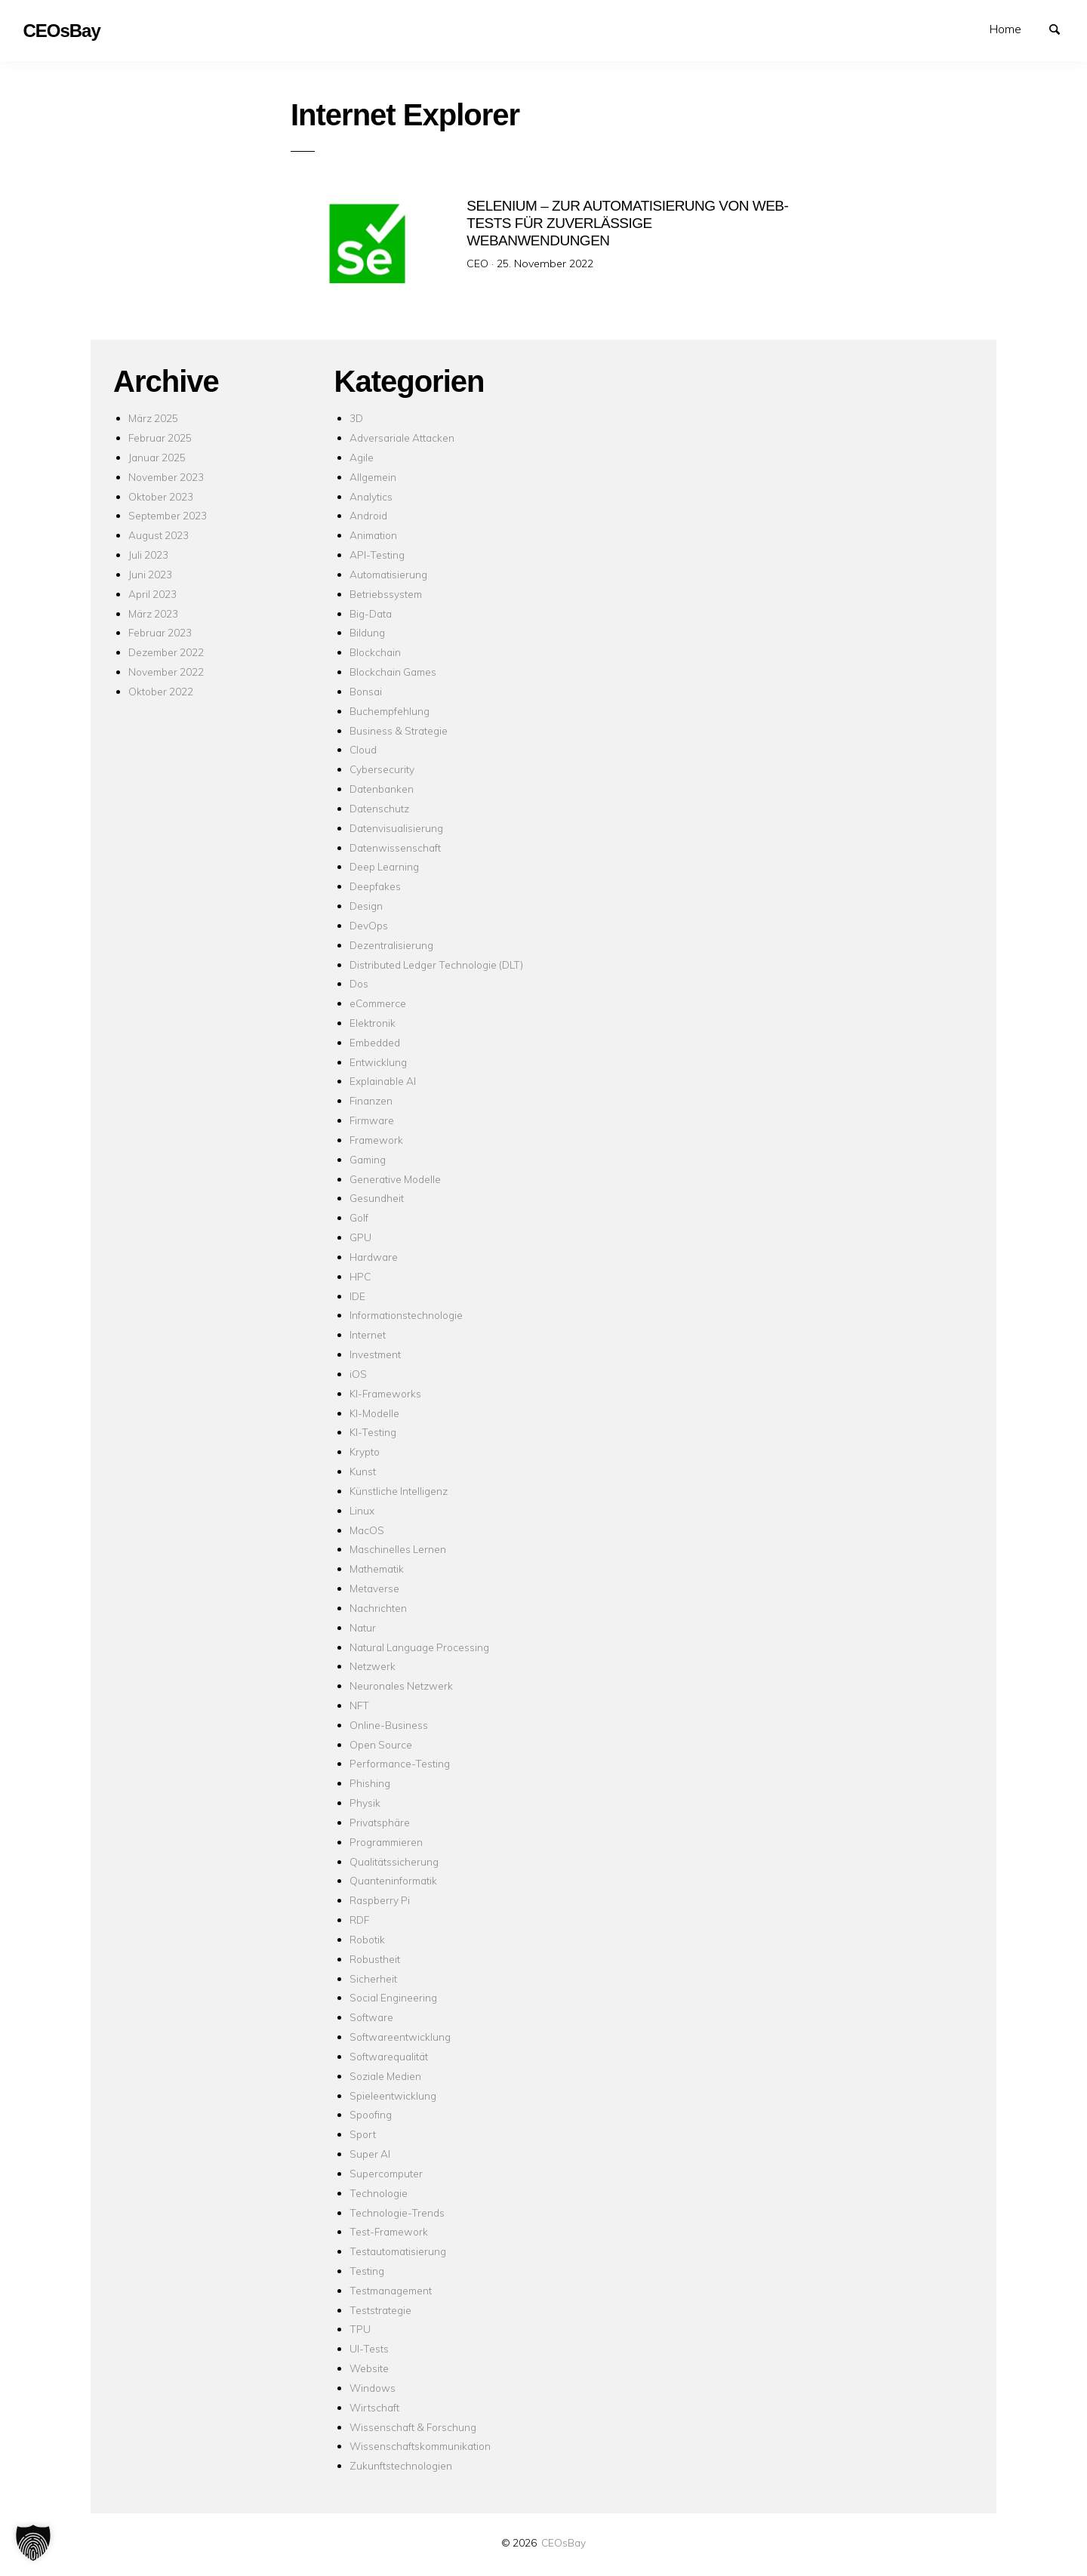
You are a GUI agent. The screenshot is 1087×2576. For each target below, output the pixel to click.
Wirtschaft (374, 2407)
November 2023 (166, 476)
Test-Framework (389, 2231)
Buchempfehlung (390, 710)
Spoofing (371, 2114)
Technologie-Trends (397, 2212)
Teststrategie (380, 2309)
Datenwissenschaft (395, 847)
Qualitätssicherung (394, 1861)
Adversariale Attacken (402, 437)
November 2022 (166, 671)
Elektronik (373, 1022)
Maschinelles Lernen (398, 1548)
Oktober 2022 (160, 691)
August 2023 (158, 534)
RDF (359, 1919)
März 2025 (153, 417)
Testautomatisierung (398, 2251)
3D (356, 417)
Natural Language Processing (419, 1647)
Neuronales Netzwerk (401, 1685)
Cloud (363, 749)
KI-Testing (373, 1431)
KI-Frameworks (385, 1393)
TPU (360, 2328)
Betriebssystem (386, 593)
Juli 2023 (148, 554)
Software (371, 2017)
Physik (365, 1802)
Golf (359, 1217)
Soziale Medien (385, 2075)
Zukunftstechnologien (401, 2465)
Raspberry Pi (380, 1899)
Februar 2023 (160, 632)
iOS (358, 1373)
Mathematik (377, 1568)
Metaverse (374, 1588)
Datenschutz (379, 808)
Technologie (379, 2192)
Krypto (365, 1451)
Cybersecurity (382, 769)
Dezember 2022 (166, 652)
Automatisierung (388, 574)
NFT (359, 1705)
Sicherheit (373, 1978)
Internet (368, 1334)
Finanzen (371, 1100)
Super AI (370, 2153)
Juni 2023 (150, 574)
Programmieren (386, 1841)
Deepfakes (375, 886)
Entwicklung (378, 1061)
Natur (363, 1627)
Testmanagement (391, 2290)
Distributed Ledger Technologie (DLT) (436, 964)
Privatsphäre (380, 1822)
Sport (363, 2134)
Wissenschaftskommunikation (420, 2445)
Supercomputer (386, 2173)
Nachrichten (378, 1607)
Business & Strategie (399, 730)
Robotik (367, 1939)
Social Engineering (393, 1997)
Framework (376, 1139)
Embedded (375, 1042)
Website (369, 2368)
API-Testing (377, 554)
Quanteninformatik (393, 1880)
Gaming (368, 1159)
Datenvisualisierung (396, 827)
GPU (360, 1237)
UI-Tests (369, 2348)
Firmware (372, 1120)
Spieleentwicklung (393, 2095)
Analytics (371, 496)
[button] (33, 2543)
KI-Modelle (374, 1413)
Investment (375, 1354)
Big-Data (371, 613)
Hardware (374, 1256)
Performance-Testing (400, 1763)
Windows (373, 2387)
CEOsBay (563, 2542)
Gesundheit (377, 1197)
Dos (359, 983)
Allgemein (373, 476)
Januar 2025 (157, 457)
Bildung (367, 632)
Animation (373, 534)
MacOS (367, 1530)
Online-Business (389, 1724)
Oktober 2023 (160, 496)
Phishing (370, 1782)
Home (1005, 28)
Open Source (381, 1744)
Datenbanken (382, 788)
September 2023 (167, 515)
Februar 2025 (160, 437)
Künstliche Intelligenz (399, 1490)
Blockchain (375, 652)
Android (368, 515)
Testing (367, 2270)
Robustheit (375, 1958)
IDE (357, 1296)
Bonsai (366, 691)
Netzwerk (373, 1665)
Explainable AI (383, 1080)
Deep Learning (384, 866)
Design (366, 905)
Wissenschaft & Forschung (413, 2426)
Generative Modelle (395, 1178)
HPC (360, 1276)
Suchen (1061, 28)
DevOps (369, 925)
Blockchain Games (393, 671)
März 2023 (153, 613)
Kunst (363, 1471)
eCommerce (378, 1003)
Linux (362, 1510)
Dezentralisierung (391, 944)
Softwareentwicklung (400, 2036)
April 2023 (152, 593)
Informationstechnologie (406, 1314)
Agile (362, 457)
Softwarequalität (389, 2056)
